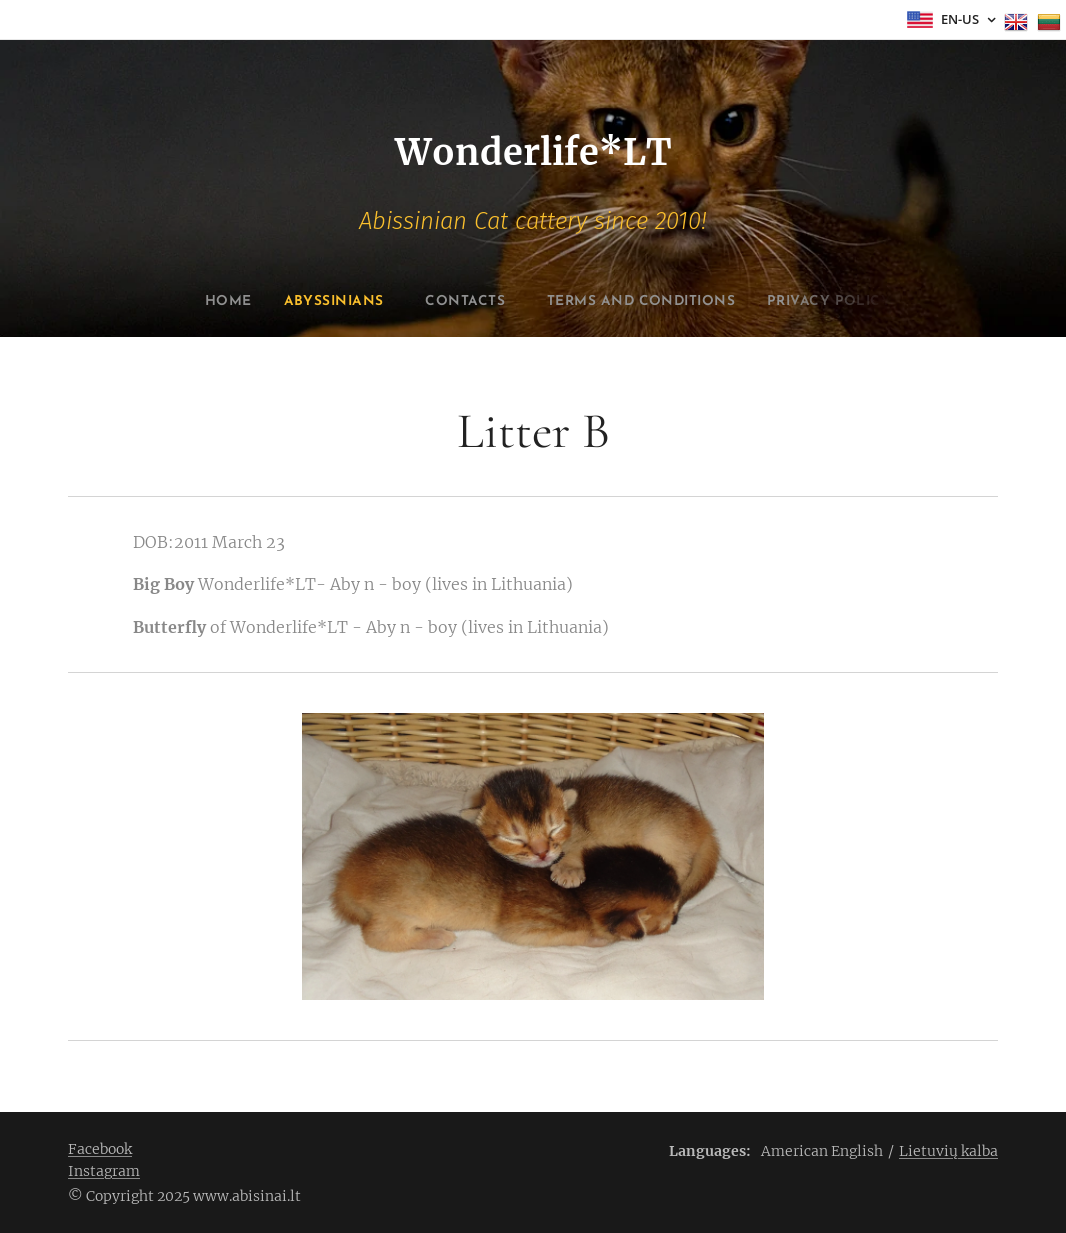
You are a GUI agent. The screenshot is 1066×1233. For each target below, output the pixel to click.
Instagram (104, 1171)
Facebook (100, 1149)
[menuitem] (191, 302)
